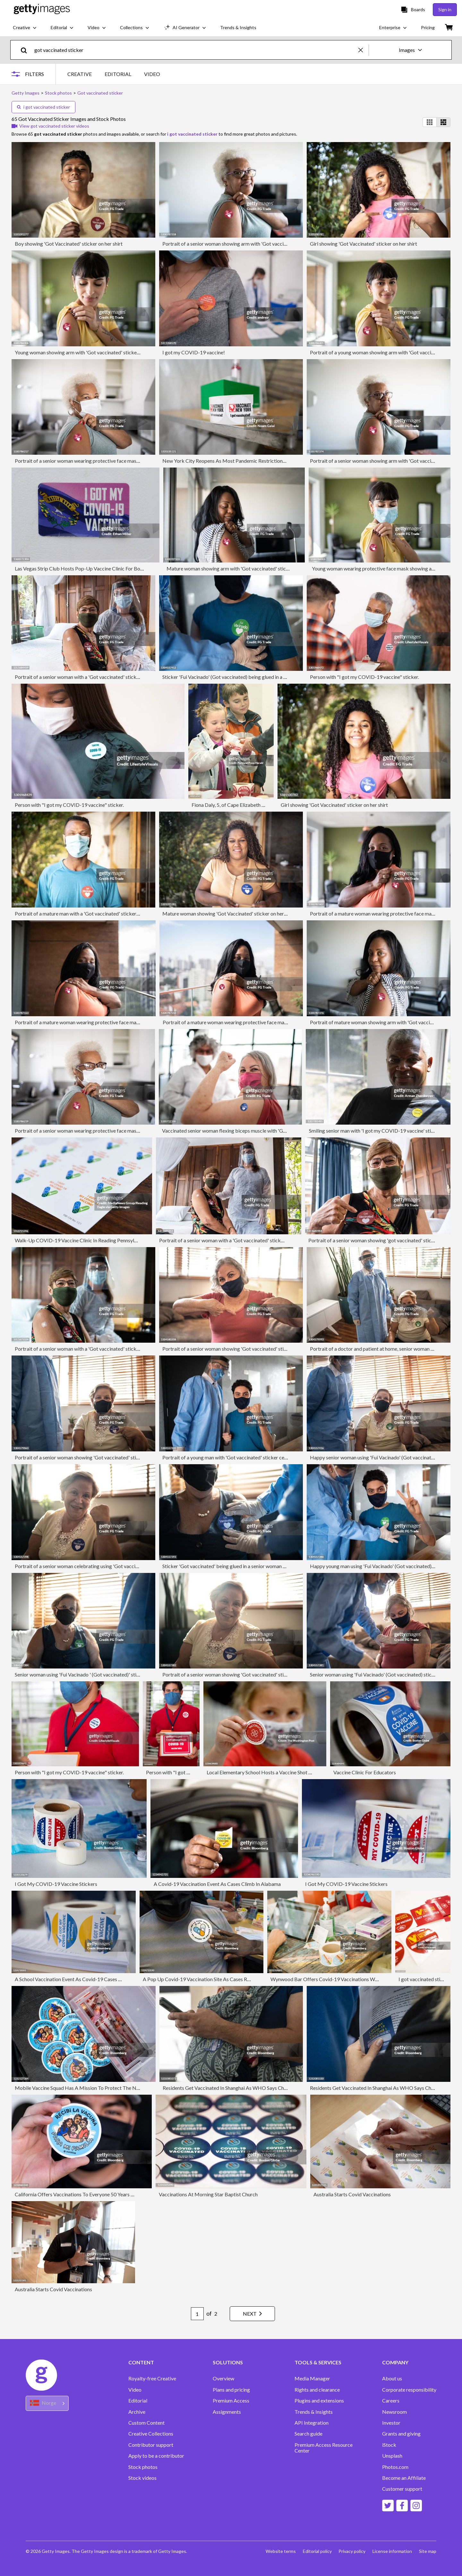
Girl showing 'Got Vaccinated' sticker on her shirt (363, 244)
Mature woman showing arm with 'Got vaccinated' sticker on (233, 568)
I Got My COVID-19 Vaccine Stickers (56, 1884)
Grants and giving (401, 2434)
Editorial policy (315, 2551)
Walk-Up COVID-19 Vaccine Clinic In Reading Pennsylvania (80, 1240)
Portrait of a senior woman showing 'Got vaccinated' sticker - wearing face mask (250, 1349)
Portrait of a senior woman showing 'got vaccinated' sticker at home (382, 1240)
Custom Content (146, 2423)
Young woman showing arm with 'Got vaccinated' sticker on (80, 352)
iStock (389, 2445)
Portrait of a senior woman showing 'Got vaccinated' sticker (228, 1674)
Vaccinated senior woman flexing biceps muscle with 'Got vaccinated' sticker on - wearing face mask (272, 1131)
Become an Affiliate (404, 2478)
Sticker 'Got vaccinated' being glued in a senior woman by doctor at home (242, 1566)
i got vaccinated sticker (43, 107)
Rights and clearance (317, 2390)
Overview (223, 2378)
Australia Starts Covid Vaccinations (352, 2194)
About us (392, 2378)
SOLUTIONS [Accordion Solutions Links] (228, 2362)
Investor (391, 2423)
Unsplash (392, 2456)
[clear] (363, 49)
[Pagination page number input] (193, 2313)
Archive (136, 2412)
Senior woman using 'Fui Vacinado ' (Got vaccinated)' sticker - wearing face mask (103, 1674)
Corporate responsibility (409, 2390)
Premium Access (231, 2400)
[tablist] (113, 74)
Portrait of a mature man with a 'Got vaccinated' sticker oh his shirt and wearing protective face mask (125, 913)
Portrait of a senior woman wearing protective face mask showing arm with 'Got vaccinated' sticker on (127, 461)
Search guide (308, 2434)
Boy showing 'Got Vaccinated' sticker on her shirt (69, 244)
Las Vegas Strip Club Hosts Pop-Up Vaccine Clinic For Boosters (84, 568)
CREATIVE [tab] (79, 74)
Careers (390, 2400)
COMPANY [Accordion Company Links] (395, 2362)
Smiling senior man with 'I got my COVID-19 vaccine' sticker (375, 1131)
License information (391, 2551)
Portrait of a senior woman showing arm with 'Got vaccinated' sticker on (241, 244)
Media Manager (312, 2378)
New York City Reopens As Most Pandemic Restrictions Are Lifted (235, 461)
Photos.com (395, 2467)
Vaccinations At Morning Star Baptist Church (208, 2194)
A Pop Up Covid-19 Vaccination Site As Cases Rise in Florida (209, 1979)
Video (134, 2390)
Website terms (278, 2551)
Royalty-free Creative (152, 2378)
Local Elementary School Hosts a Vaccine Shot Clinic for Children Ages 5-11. (290, 1772)
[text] (195, 50)
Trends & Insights (314, 2412)
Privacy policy (350, 2551)
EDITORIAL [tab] (118, 74)
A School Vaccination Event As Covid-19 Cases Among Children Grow (91, 1979)
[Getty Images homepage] (42, 9)
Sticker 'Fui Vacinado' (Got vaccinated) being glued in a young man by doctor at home (255, 677)
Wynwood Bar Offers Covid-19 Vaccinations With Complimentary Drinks (351, 1979)
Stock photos (143, 2467)
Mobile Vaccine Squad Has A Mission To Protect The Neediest (83, 2088)
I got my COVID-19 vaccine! (193, 352)
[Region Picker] (47, 2403)
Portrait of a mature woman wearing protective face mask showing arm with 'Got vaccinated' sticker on (128, 1022)
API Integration (312, 2423)
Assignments (227, 2412)
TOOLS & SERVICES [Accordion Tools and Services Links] (318, 2362)
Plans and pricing (231, 2390)
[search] (26, 49)
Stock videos (142, 2478)
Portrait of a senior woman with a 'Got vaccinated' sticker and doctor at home (99, 677)
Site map (427, 2551)
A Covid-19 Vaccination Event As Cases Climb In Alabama (217, 1884)
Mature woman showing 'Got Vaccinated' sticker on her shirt (228, 913)
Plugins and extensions (319, 2400)
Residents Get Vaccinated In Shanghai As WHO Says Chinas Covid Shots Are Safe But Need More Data (275, 2088)
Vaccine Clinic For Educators (364, 1772)
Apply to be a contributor (156, 2456)
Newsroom (394, 2412)
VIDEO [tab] (152, 74)
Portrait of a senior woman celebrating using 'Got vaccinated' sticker (90, 1566)
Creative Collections (150, 2434)
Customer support (402, 2489)
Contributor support (150, 2445)
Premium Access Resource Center (324, 2448)
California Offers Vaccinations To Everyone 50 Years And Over (83, 2194)
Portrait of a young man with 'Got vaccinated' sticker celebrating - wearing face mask (255, 1457)
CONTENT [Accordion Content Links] (141, 2362)
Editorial (137, 2400)
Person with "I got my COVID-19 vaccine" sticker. (364, 677)
